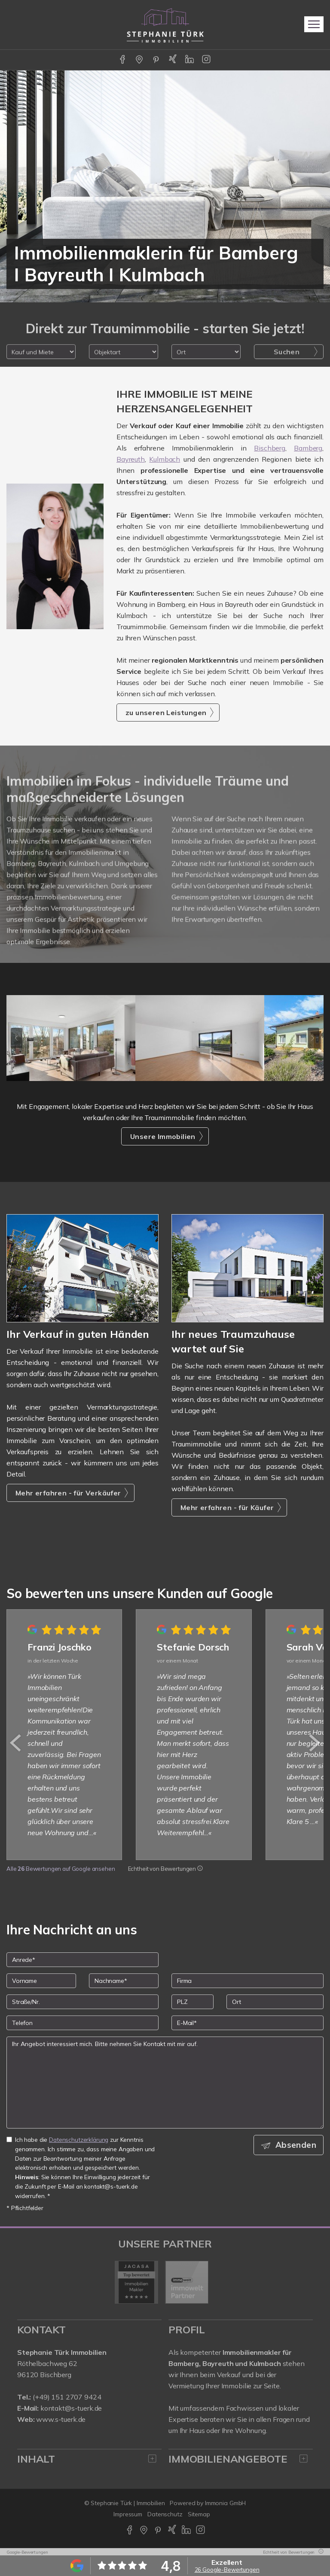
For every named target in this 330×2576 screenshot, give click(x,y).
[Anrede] (82, 1959)
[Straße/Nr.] (82, 2001)
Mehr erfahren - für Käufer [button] (227, 1507)
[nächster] (314, 1743)
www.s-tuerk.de (61, 2419)
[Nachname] (124, 1980)
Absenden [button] (295, 2145)
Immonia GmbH (225, 2503)
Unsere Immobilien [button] (163, 1136)
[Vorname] (41, 1980)
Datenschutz (165, 2514)
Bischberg (269, 448)
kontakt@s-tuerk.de (71, 2408)
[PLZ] (192, 2001)
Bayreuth (130, 459)
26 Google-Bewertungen (227, 2569)
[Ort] (275, 2001)
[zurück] (16, 1743)
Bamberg (308, 448)
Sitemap (199, 2514)
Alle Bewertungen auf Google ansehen (60, 1868)
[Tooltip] (200, 1868)
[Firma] (247, 1980)
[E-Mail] (247, 2023)
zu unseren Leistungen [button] (165, 712)
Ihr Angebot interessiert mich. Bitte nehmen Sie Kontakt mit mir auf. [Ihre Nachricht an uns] (165, 2082)
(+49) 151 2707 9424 (67, 2397)
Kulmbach (164, 459)
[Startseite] (165, 24)
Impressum (127, 2514)
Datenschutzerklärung (78, 2139)
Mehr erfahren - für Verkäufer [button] (68, 1493)
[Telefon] (82, 2023)
